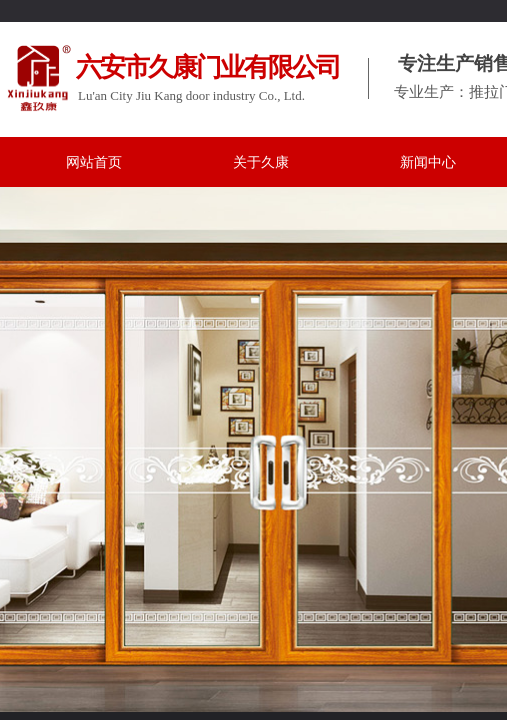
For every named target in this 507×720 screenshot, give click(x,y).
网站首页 (94, 162)
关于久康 (261, 162)
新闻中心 (428, 162)
